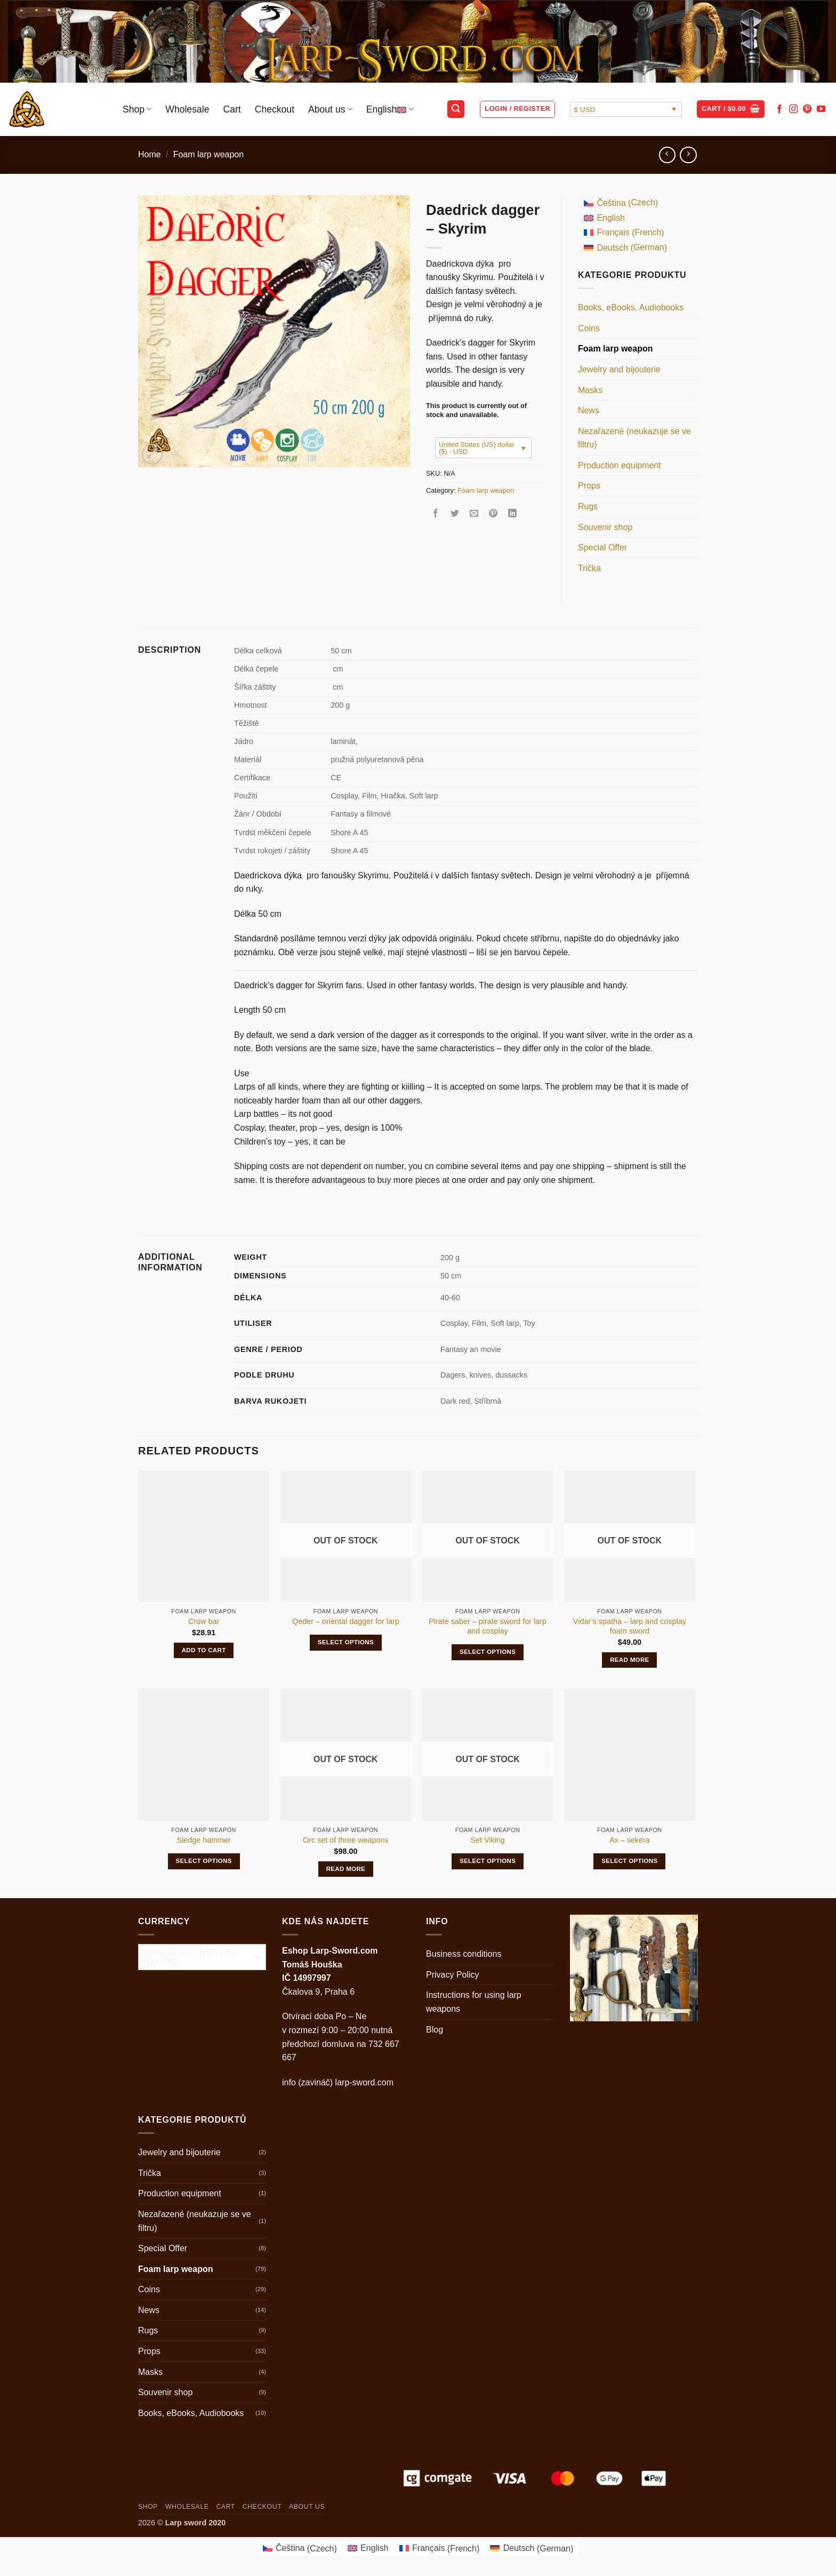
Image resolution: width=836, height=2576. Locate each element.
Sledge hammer (203, 1840)
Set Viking (487, 1840)
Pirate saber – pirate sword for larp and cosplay (487, 1626)
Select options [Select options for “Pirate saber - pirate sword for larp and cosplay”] (488, 1652)
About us (330, 109)
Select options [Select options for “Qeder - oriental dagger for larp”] (346, 1642)
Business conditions (463, 1953)
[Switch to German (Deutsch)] (625, 248)
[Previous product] (688, 155)
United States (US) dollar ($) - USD (477, 448)
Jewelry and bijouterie (619, 369)
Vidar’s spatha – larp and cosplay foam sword (629, 1626)
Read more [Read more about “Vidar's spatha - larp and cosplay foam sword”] (629, 1660)
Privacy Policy (452, 1974)
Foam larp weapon (208, 154)
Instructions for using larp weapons (473, 2001)
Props (589, 485)
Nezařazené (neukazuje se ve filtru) (634, 438)
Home (149, 154)
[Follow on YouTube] (821, 109)
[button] (455, 109)
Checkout (274, 109)
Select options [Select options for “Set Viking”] (488, 1861)
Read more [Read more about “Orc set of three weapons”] (346, 1869)
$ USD (584, 110)
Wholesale (187, 109)
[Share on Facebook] (436, 514)
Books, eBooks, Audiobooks (631, 307)
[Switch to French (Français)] (625, 233)
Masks (590, 390)
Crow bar (203, 1621)
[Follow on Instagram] (793, 109)
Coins (589, 328)
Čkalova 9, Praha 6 (318, 1991)
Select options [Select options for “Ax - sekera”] (629, 1861)
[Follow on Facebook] (779, 109)
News (588, 410)
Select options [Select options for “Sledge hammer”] (203, 1861)
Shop (137, 109)
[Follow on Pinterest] (807, 109)
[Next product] (667, 155)
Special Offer (602, 547)
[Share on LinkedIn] (512, 514)
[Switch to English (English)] (625, 218)
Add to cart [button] (204, 1650)
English (390, 109)
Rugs (588, 506)
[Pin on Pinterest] (493, 514)
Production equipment (619, 465)
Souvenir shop (605, 527)
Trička (589, 568)
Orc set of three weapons (346, 1840)
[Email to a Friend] (474, 514)
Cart (231, 109)
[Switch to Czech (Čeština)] (625, 203)
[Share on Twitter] (455, 514)
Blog (434, 2029)
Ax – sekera (629, 1840)
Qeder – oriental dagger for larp (345, 1621)
